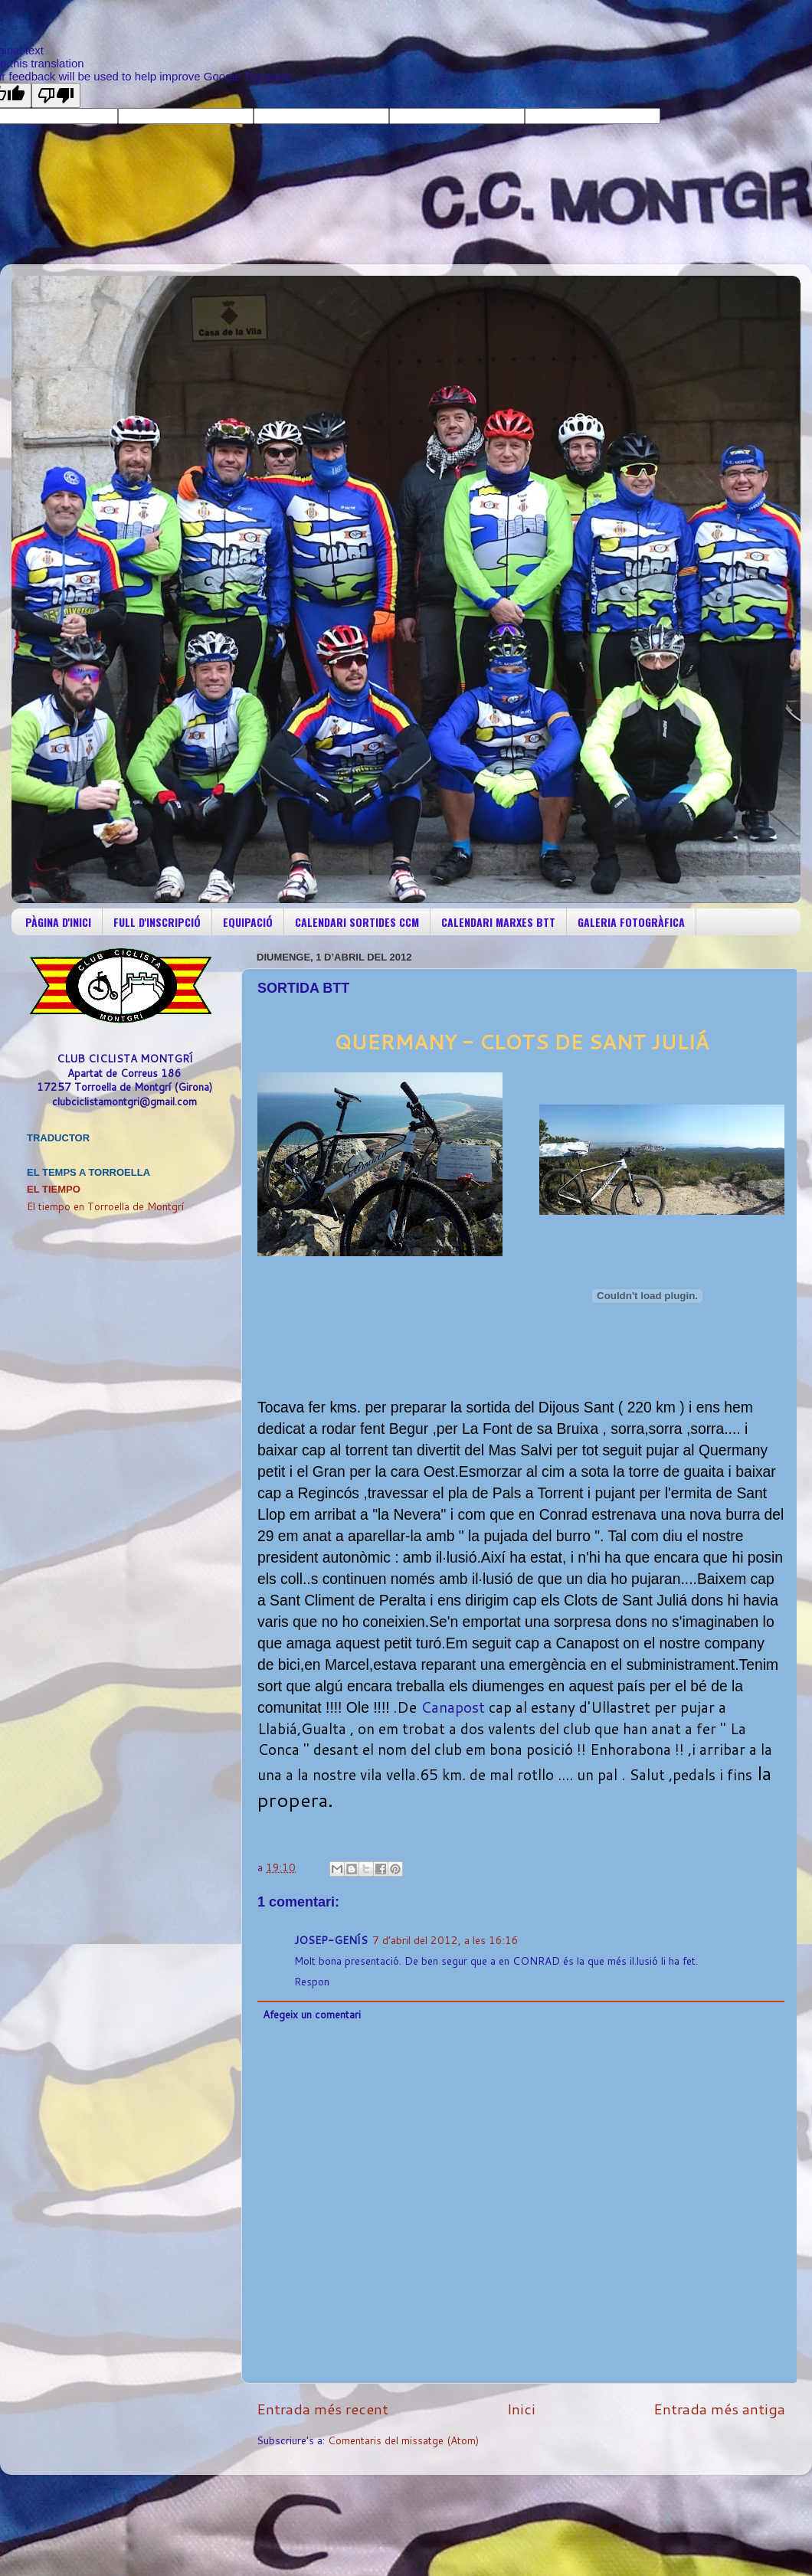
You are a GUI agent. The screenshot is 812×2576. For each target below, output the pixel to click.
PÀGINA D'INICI (58, 922)
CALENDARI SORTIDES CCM (357, 922)
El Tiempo (53, 1189)
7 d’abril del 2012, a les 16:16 (445, 1940)
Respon (311, 1981)
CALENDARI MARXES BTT (498, 922)
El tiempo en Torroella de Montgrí (105, 1206)
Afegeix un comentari (312, 2014)
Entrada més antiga (719, 2408)
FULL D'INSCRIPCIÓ (157, 922)
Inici (521, 2408)
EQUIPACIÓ (248, 922)
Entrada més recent (322, 2408)
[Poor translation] (55, 95)
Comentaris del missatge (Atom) (403, 2440)
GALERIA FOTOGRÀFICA (631, 922)
